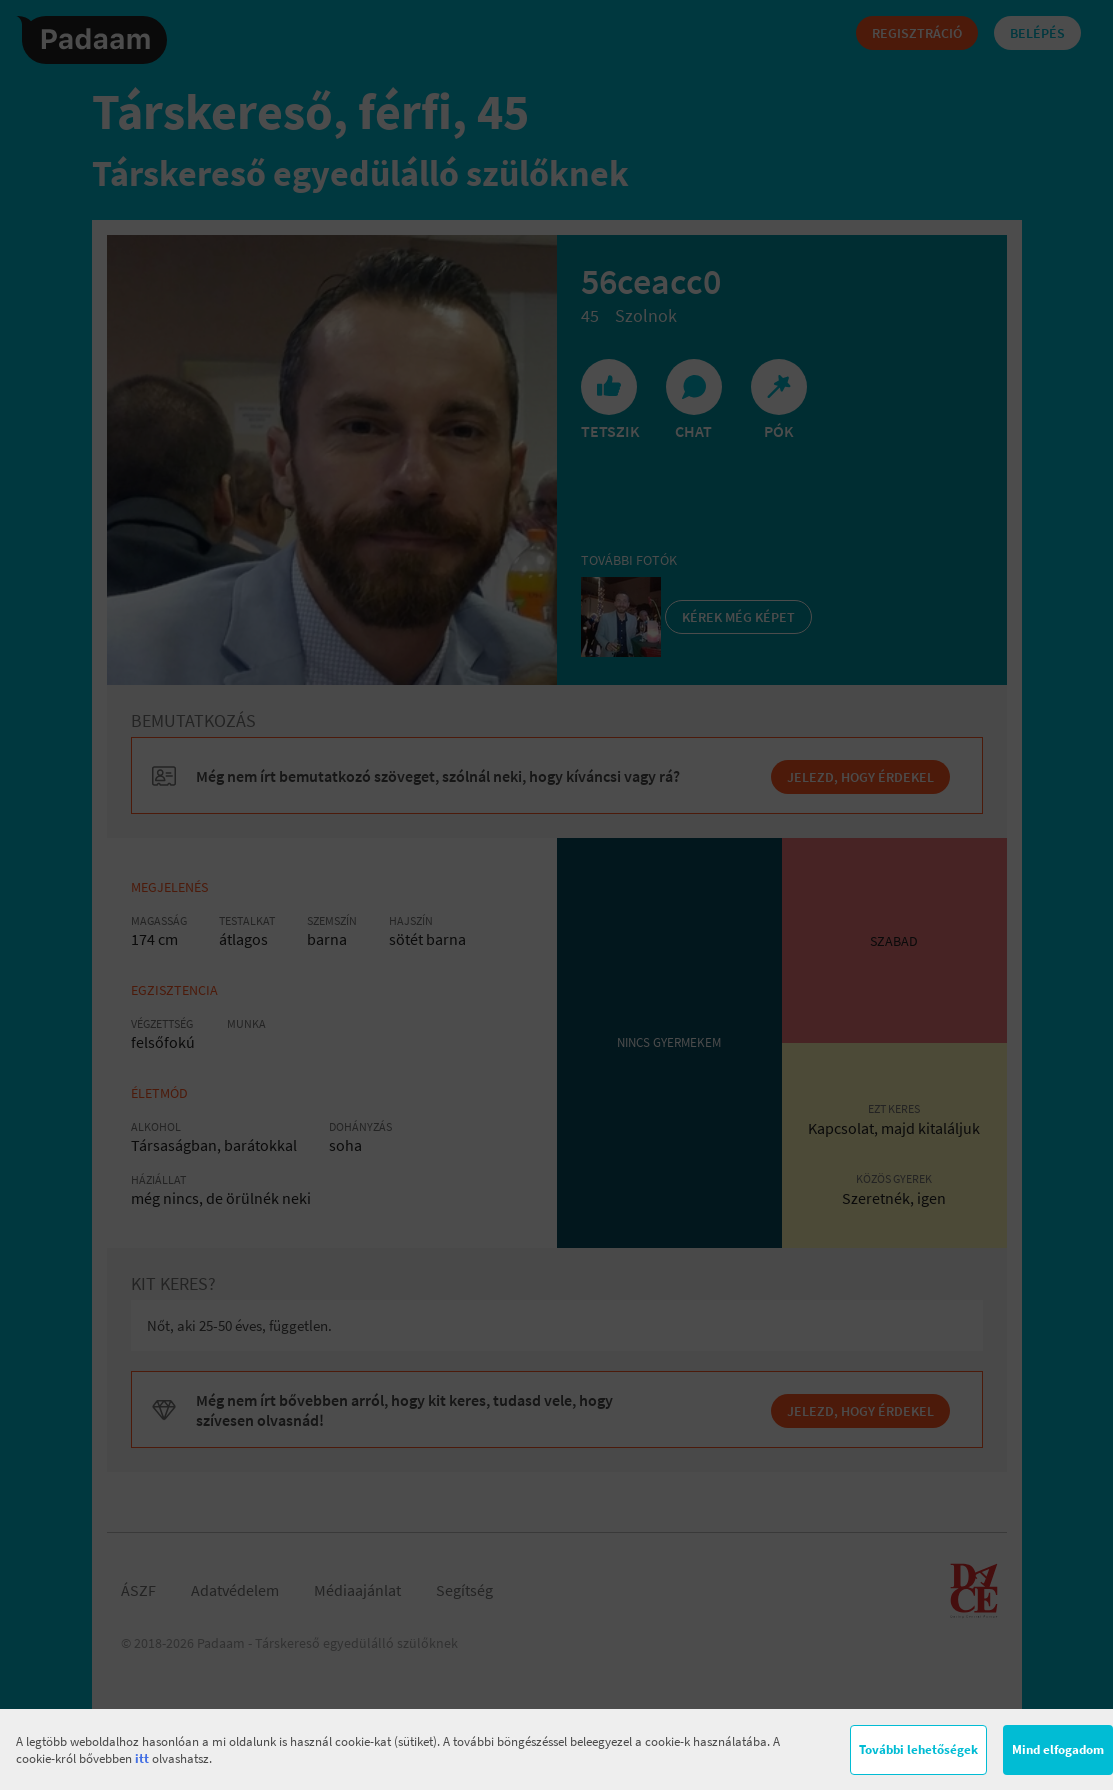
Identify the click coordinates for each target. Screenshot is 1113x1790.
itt (142, 1758)
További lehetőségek (918, 1749)
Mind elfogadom (1058, 1749)
